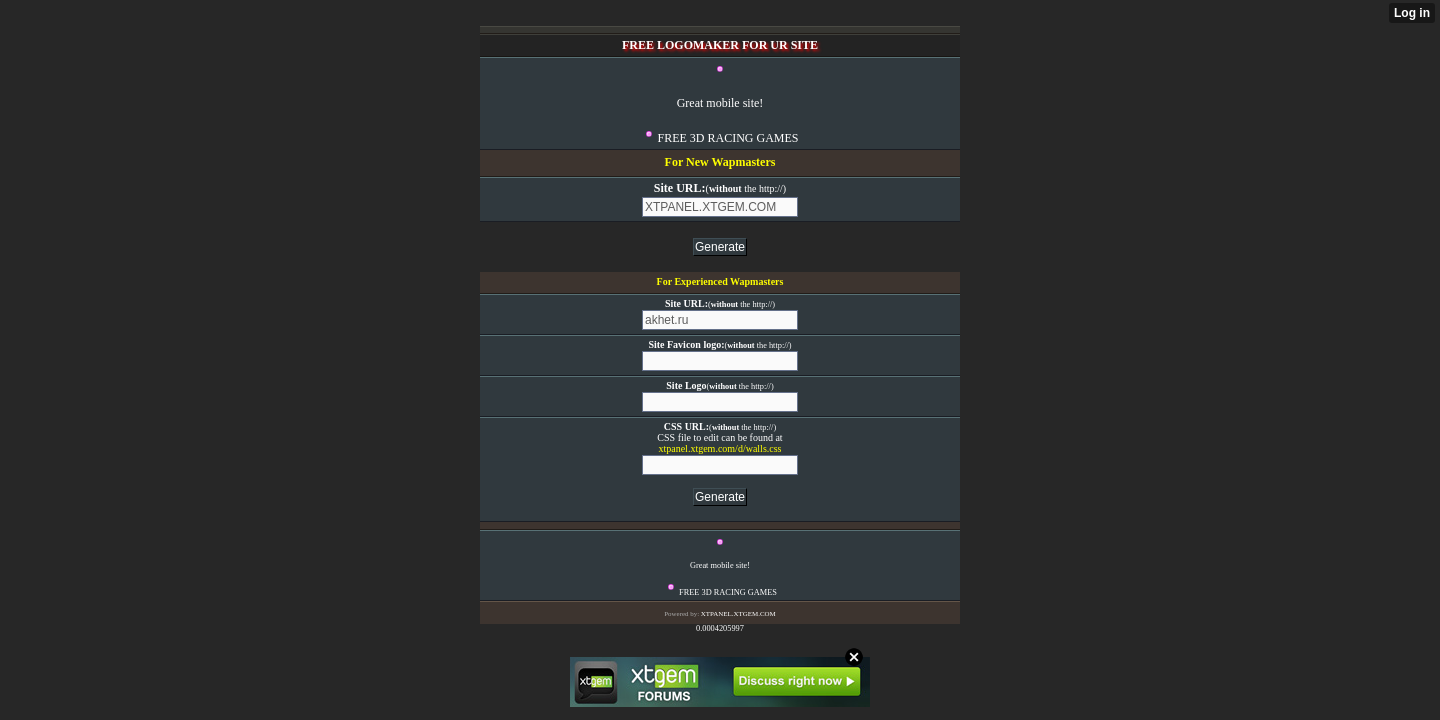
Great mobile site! (720, 103)
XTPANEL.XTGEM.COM (738, 614)
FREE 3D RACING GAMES (727, 138)
